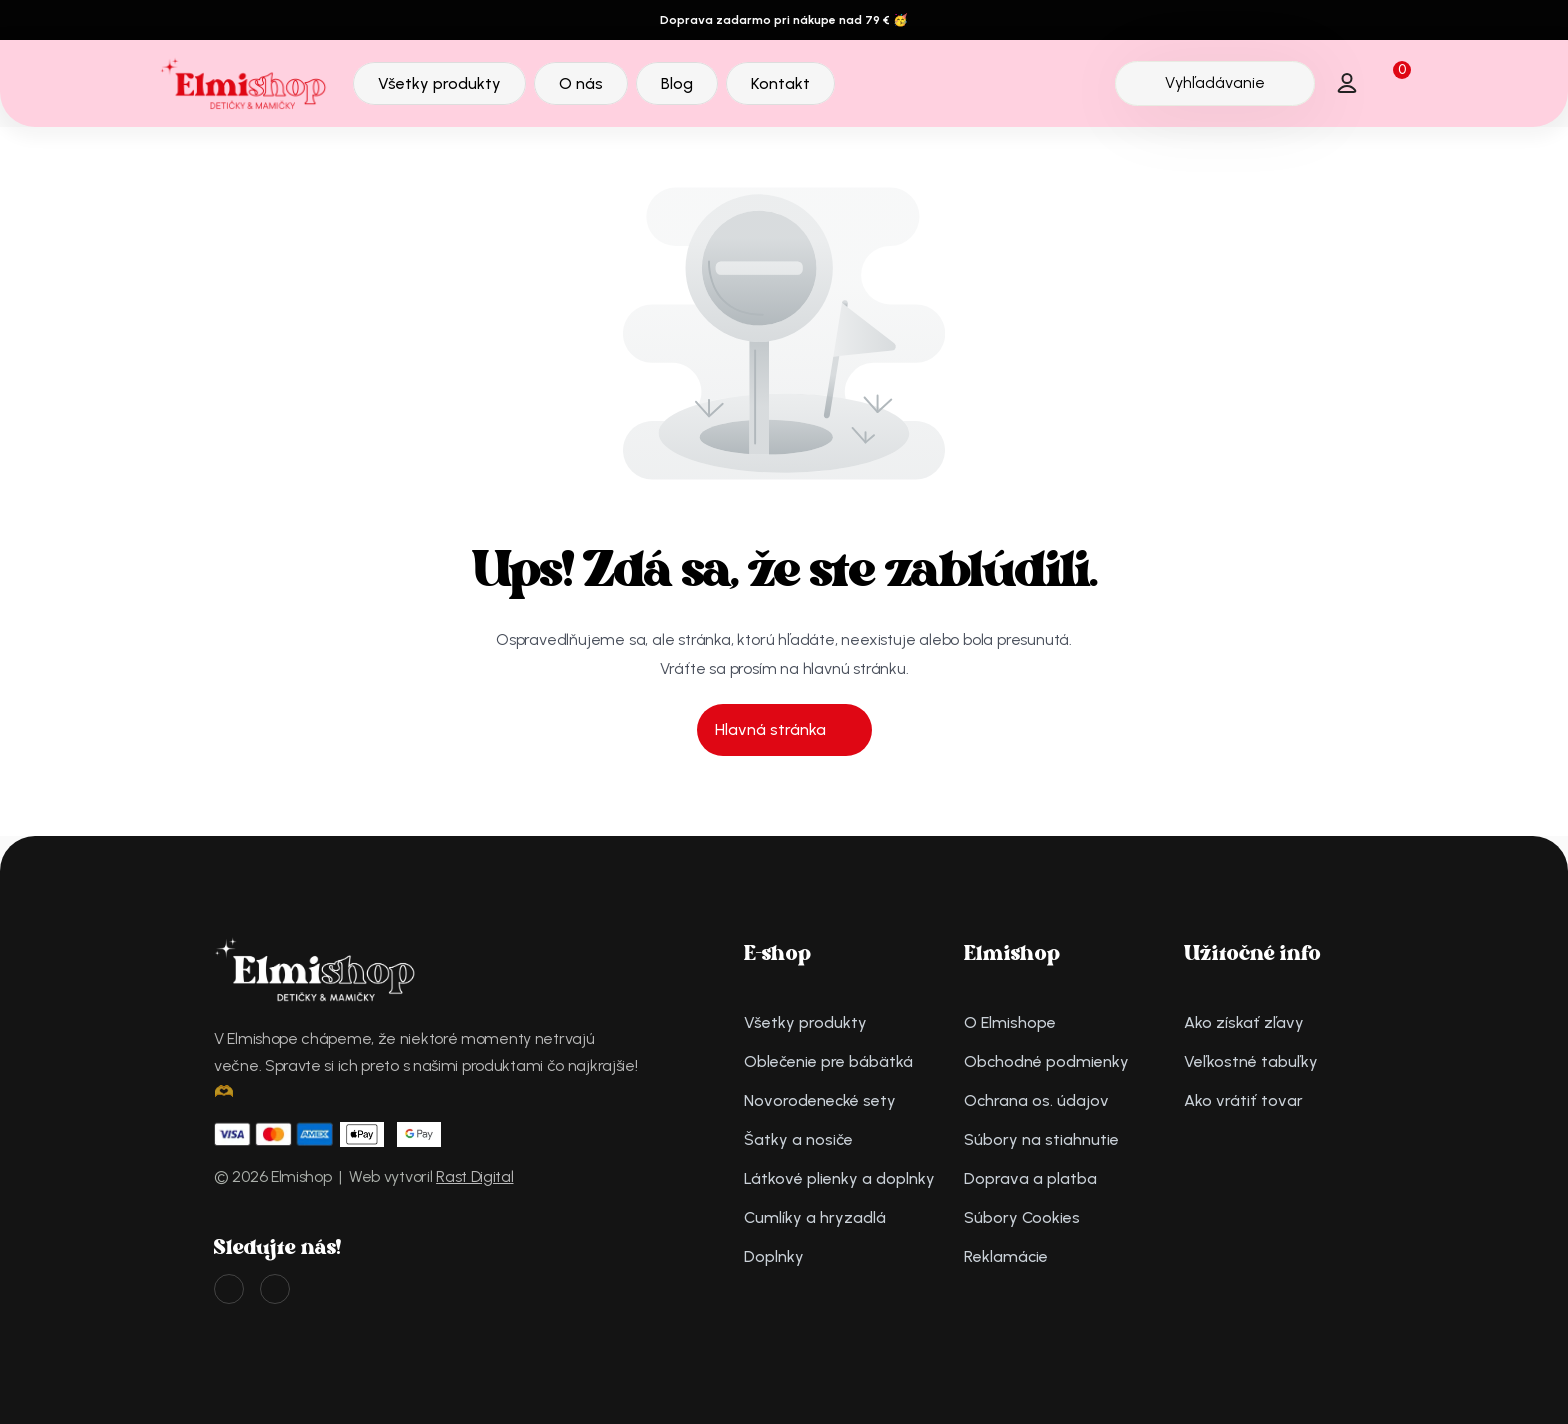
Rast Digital (474, 1176)
